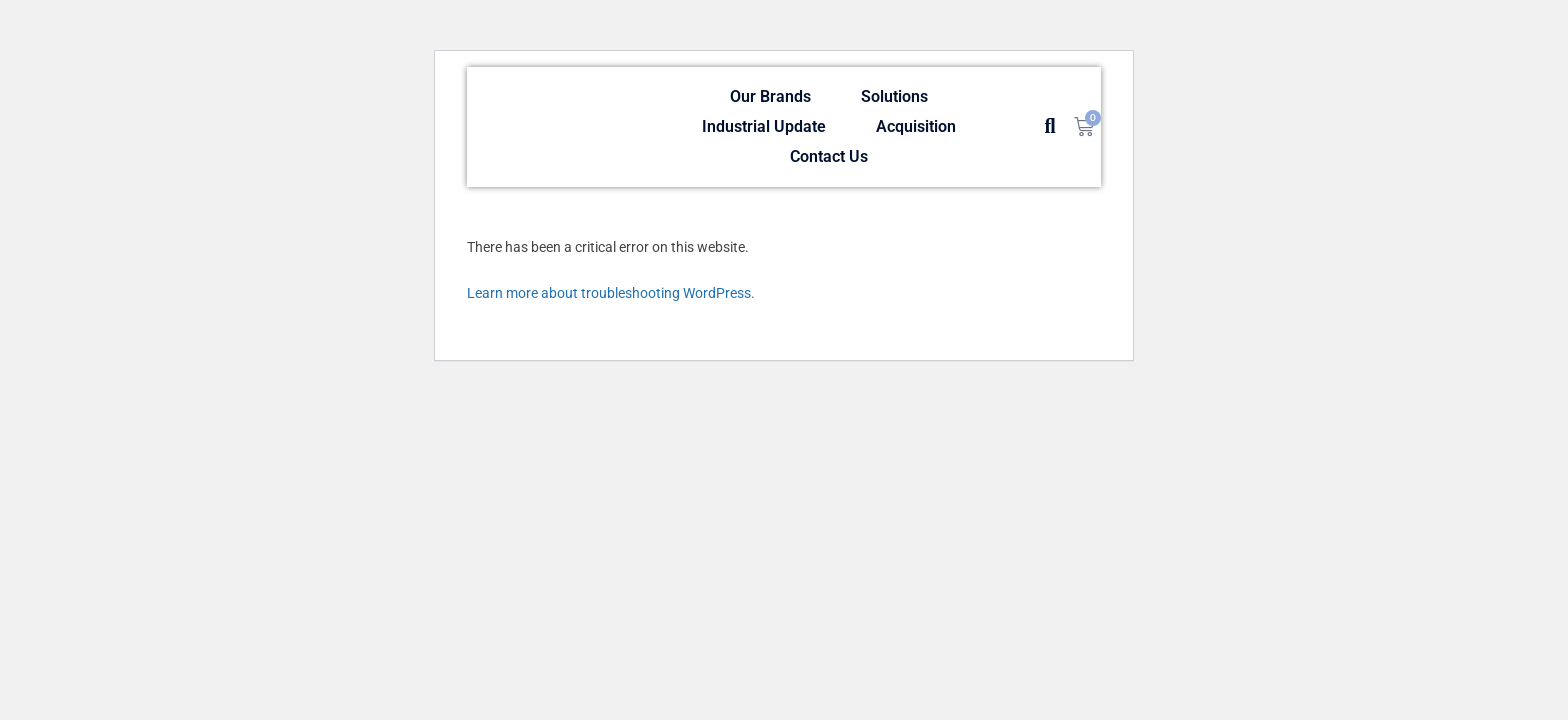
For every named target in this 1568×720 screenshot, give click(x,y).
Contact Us (829, 156)
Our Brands (770, 96)
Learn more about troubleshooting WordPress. (611, 293)
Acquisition (916, 126)
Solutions (894, 96)
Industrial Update (764, 126)
